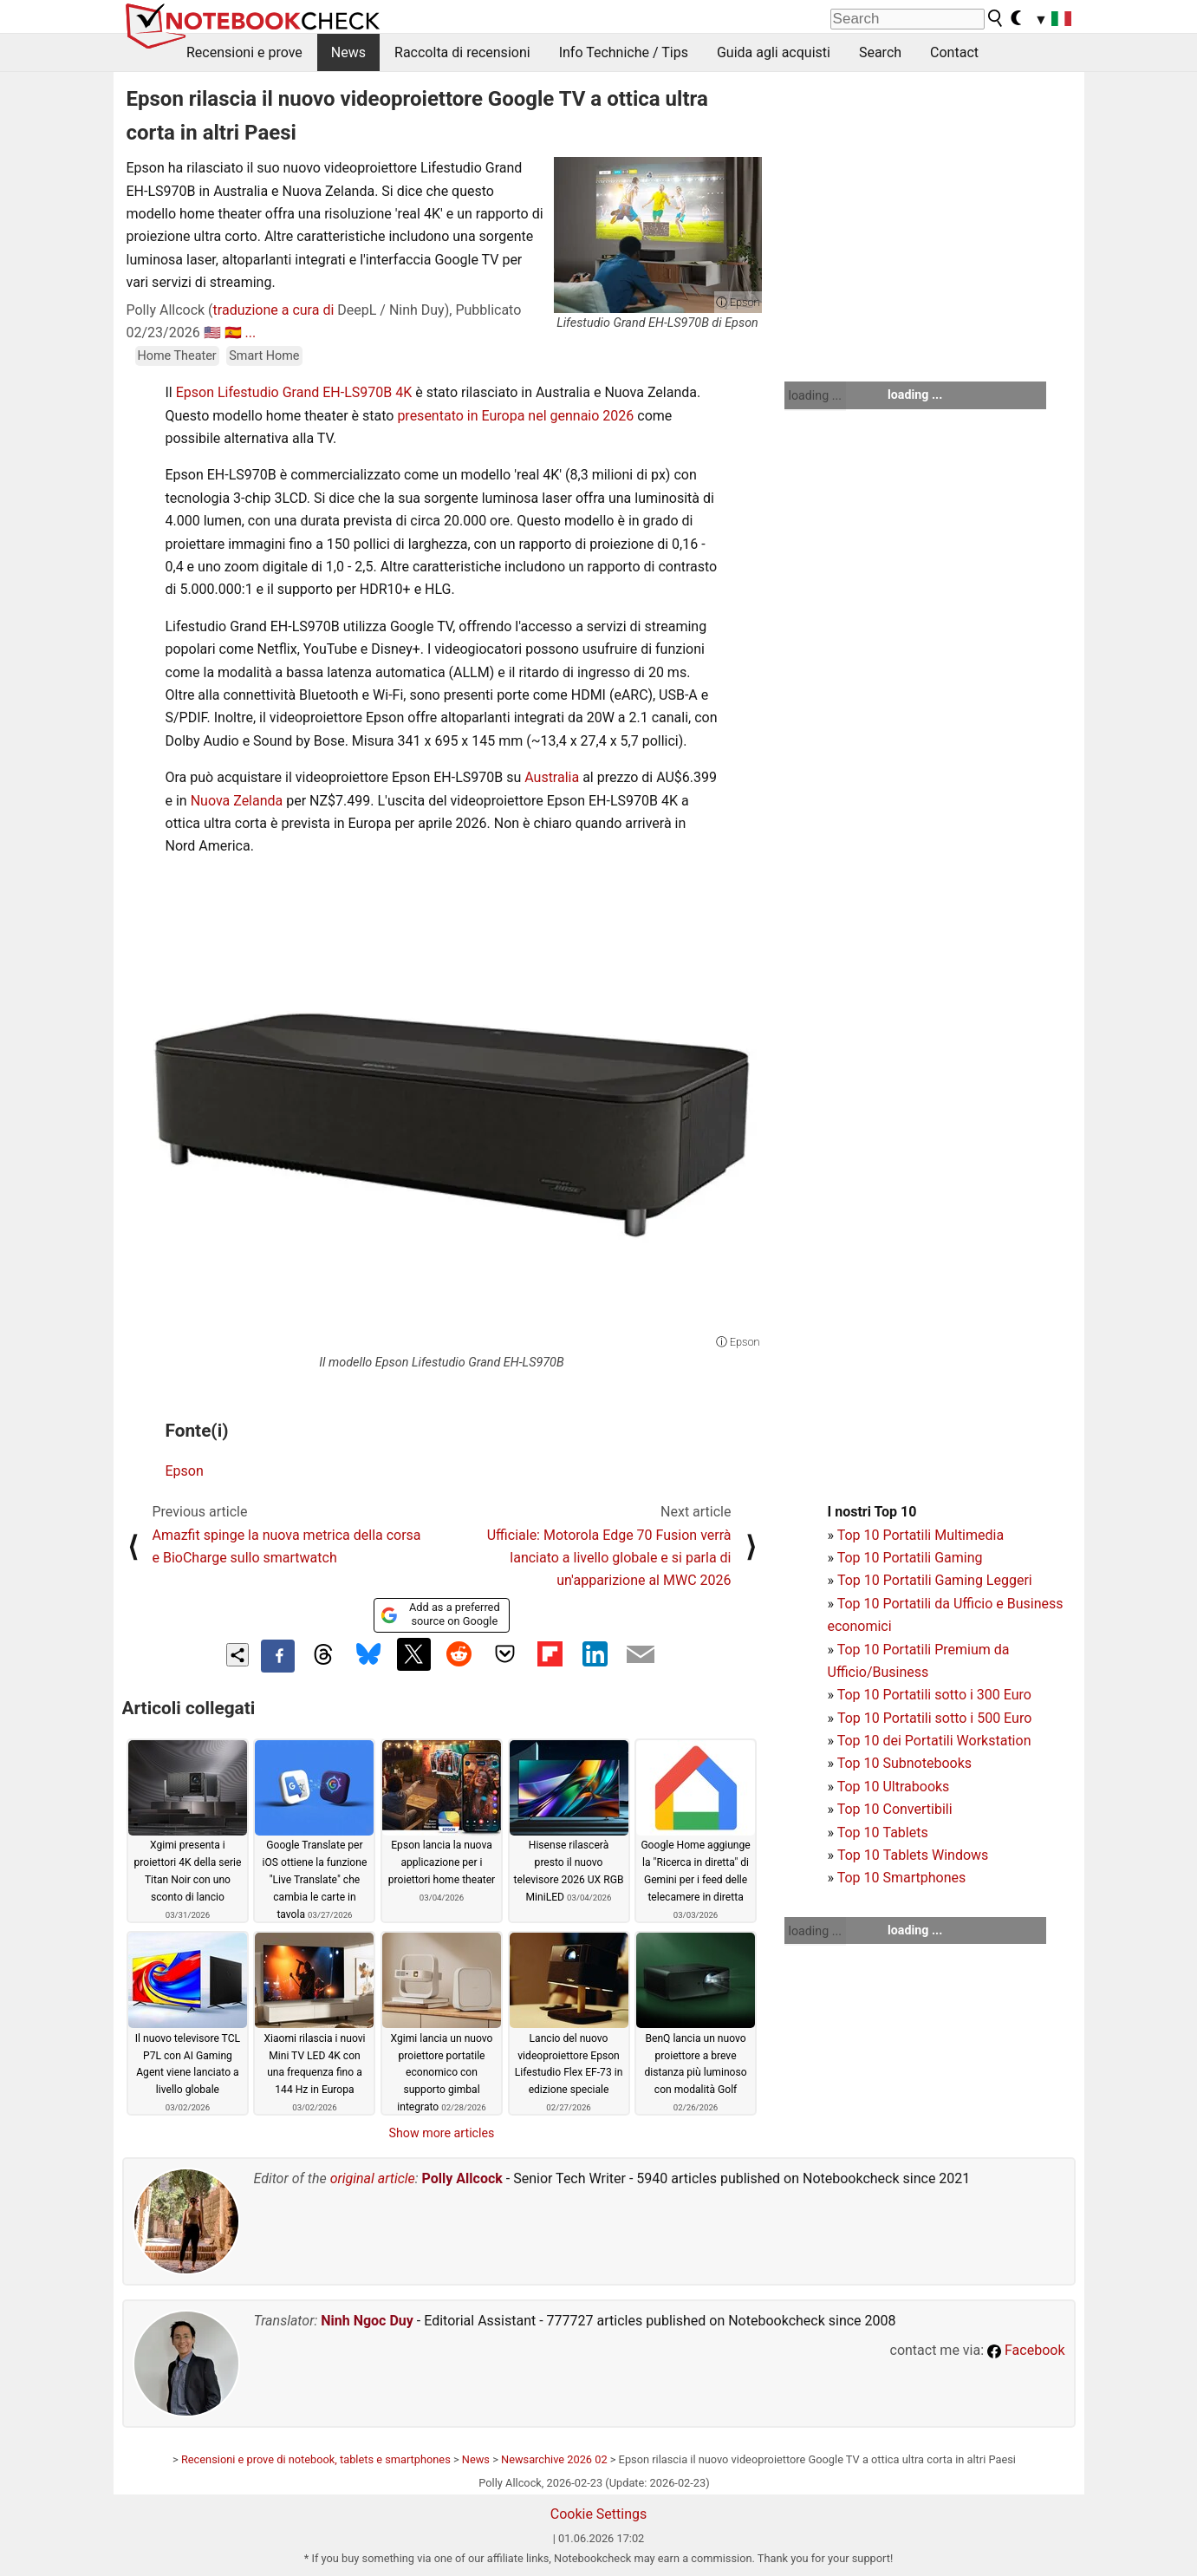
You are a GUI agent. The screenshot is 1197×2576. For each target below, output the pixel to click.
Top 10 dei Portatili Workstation (934, 1740)
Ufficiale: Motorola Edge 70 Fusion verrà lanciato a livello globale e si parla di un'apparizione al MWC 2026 (609, 1558)
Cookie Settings (598, 2514)
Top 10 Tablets (882, 1832)
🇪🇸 (233, 332)
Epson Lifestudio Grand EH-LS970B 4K (294, 392)
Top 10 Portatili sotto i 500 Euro (934, 1718)
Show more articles (442, 2133)
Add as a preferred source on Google (440, 1614)
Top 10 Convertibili (895, 1809)
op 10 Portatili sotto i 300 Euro (937, 1694)
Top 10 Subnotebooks (904, 1763)
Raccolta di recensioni (462, 52)
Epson (185, 1471)
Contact (954, 52)
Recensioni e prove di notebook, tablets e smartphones (316, 2459)
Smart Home (264, 356)
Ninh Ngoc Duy (367, 2320)
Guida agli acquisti (773, 52)
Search (880, 52)
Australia (551, 777)
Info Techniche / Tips (623, 52)
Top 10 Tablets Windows (912, 1855)
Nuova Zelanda (237, 800)
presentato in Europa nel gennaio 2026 (515, 416)
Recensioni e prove (244, 52)
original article (372, 2178)
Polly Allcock (462, 2178)
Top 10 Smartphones (901, 1877)
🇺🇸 (212, 332)
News (348, 52)
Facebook (1025, 2350)
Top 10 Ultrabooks (893, 1786)
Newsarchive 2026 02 (554, 2459)
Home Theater (177, 356)
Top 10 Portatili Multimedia (920, 1535)
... (251, 332)
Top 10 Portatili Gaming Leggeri (934, 1580)
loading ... (815, 395)
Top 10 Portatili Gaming (910, 1557)
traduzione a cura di (274, 310)
